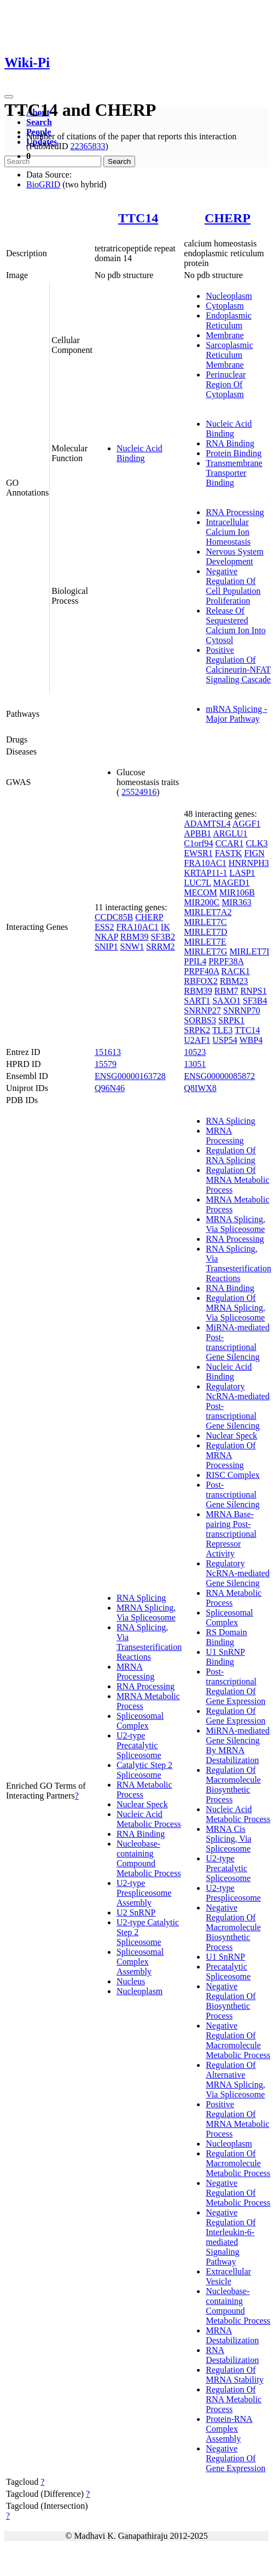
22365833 (87, 146)
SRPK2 (197, 1030)
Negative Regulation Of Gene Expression (235, 2458)
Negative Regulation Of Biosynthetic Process (230, 2001)
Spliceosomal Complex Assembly (140, 1961)
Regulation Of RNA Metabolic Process (234, 2399)
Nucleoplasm (229, 295)
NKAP (106, 936)
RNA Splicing (141, 1597)
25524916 (138, 792)
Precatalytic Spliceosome (228, 1971)
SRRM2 (160, 946)
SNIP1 (106, 946)
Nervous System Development (234, 556)
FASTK (228, 853)
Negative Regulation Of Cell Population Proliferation (233, 586)
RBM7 (226, 990)
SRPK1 (231, 1020)
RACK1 (235, 971)
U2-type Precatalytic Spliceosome (139, 1745)
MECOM (200, 892)
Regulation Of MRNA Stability (234, 2374)
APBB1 (197, 833)
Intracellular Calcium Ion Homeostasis (228, 531)
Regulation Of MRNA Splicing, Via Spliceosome (235, 1307)
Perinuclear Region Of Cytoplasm (226, 384)
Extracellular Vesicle (228, 2276)
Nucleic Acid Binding (139, 453)
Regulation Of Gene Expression (235, 1715)
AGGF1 (247, 823)
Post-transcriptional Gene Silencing (232, 1494)
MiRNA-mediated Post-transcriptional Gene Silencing (237, 1342)
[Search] (52, 161)
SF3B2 (162, 936)
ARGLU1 (230, 833)
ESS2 (104, 927)
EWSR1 (198, 853)
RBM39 (134, 936)
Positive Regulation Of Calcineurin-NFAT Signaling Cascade (238, 664)
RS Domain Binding (226, 1637)
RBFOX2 (200, 981)
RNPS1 (253, 990)
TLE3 (222, 1030)
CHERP (228, 218)
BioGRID (43, 184)
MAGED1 (231, 882)
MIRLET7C (205, 922)
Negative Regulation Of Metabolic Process (238, 2192)
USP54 (224, 1040)
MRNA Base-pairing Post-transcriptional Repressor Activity (231, 1534)
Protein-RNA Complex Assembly (229, 2428)
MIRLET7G (205, 951)
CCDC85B (114, 917)
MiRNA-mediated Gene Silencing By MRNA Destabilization (237, 1745)
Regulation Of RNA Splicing (230, 1155)
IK (165, 927)
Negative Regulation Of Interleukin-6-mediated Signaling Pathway (230, 2237)
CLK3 (257, 843)
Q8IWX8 (200, 1088)
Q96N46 (110, 1088)
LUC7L (197, 882)
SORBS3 (200, 1020)
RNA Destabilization (232, 2355)
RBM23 (234, 981)
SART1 (197, 1000)
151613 (108, 1052)
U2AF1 (197, 1040)
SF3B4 (255, 1000)
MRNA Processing (135, 1671)
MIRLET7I (249, 951)
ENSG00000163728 (130, 1076)
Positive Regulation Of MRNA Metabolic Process (237, 2119)
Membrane (224, 335)
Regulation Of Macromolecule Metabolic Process (238, 2163)
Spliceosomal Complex (140, 1720)
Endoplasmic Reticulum (229, 320)
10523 (195, 1052)
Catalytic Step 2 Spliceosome (144, 1769)
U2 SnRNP (136, 1912)
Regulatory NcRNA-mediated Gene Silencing (237, 1573)
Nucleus (131, 1981)
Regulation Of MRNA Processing (230, 1455)
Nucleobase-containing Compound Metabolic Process (149, 1858)
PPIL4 (195, 961)
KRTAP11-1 (205, 872)
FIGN (254, 853)
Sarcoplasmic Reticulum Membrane (229, 354)
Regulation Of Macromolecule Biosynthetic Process (233, 1784)
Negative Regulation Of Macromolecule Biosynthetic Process (233, 1927)
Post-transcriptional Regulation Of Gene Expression (235, 1686)
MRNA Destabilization (232, 2335)
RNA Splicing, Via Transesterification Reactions (149, 1642)
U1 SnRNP (225, 1956)
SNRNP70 (241, 1010)
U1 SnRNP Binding (225, 1656)
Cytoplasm (224, 305)
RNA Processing (235, 512)
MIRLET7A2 (207, 912)
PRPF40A (201, 971)
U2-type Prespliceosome (233, 1892)
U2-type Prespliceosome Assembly (144, 1892)
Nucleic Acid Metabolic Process (149, 1819)
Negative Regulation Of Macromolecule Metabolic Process (238, 2040)
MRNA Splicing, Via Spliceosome (146, 1612)
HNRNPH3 (249, 863)
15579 (106, 1064)
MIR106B (237, 892)
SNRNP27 (202, 1010)
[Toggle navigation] (8, 96)
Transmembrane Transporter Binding (234, 472)
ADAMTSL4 (207, 823)
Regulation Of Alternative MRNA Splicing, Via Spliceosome (235, 2079)
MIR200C (201, 902)
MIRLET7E (205, 941)
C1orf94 (198, 843)
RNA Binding (230, 443)
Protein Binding (234, 453)
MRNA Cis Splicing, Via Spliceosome (228, 1838)
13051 (195, 1064)
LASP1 (242, 872)
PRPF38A (225, 961)
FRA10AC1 (137, 927)
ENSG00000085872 (219, 1076)
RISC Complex (232, 1474)
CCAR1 (230, 843)
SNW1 (132, 946)
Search (39, 122)
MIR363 (236, 902)
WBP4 (251, 1040)
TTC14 (138, 218)
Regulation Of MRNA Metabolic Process (237, 1179)
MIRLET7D (205, 931)
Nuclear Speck (142, 1804)
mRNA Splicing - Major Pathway (236, 713)
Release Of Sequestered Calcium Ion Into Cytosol (235, 625)
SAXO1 (226, 1000)
